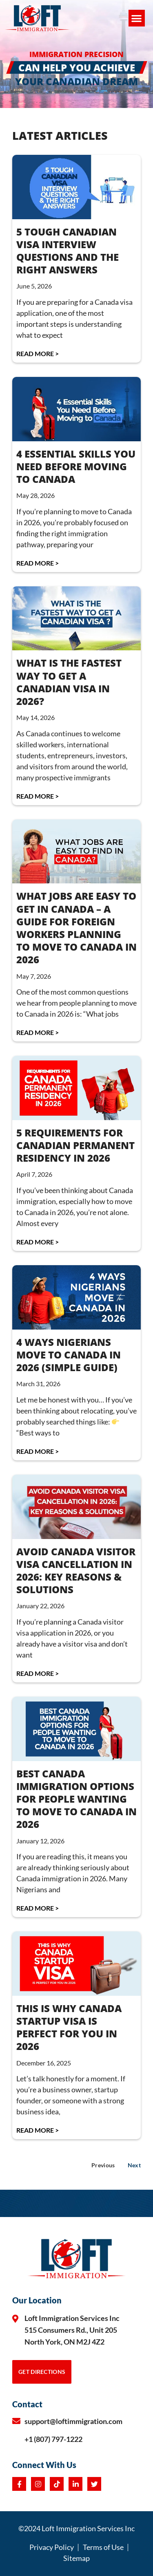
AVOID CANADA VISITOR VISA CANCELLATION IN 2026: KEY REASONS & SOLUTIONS (75, 1570)
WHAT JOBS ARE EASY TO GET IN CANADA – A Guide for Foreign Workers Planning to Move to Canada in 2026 (76, 927)
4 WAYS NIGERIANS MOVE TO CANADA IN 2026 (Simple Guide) (68, 1354)
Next (134, 2165)
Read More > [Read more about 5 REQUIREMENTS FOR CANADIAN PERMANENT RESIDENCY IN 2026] (37, 1242)
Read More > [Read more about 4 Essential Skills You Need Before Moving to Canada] (37, 563)
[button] (137, 18)
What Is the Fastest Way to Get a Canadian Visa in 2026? (69, 682)
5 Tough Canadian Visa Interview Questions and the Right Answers (67, 251)
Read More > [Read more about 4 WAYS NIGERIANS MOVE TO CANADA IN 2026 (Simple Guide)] (37, 1451)
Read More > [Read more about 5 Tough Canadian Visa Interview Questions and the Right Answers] (37, 353)
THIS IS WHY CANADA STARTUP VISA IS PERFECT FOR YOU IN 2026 (69, 2027)
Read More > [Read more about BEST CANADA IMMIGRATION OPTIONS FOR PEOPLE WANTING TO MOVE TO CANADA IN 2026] (37, 1908)
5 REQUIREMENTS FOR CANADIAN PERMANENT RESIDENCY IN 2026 (75, 1145)
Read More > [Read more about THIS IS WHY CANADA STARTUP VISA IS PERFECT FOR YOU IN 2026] (37, 2130)
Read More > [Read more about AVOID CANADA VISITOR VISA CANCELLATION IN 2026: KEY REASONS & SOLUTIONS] (37, 1673)
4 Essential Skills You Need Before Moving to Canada (75, 466)
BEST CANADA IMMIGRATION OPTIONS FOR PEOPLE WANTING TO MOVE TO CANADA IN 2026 (76, 1799)
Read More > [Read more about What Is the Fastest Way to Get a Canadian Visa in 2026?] (37, 796)
